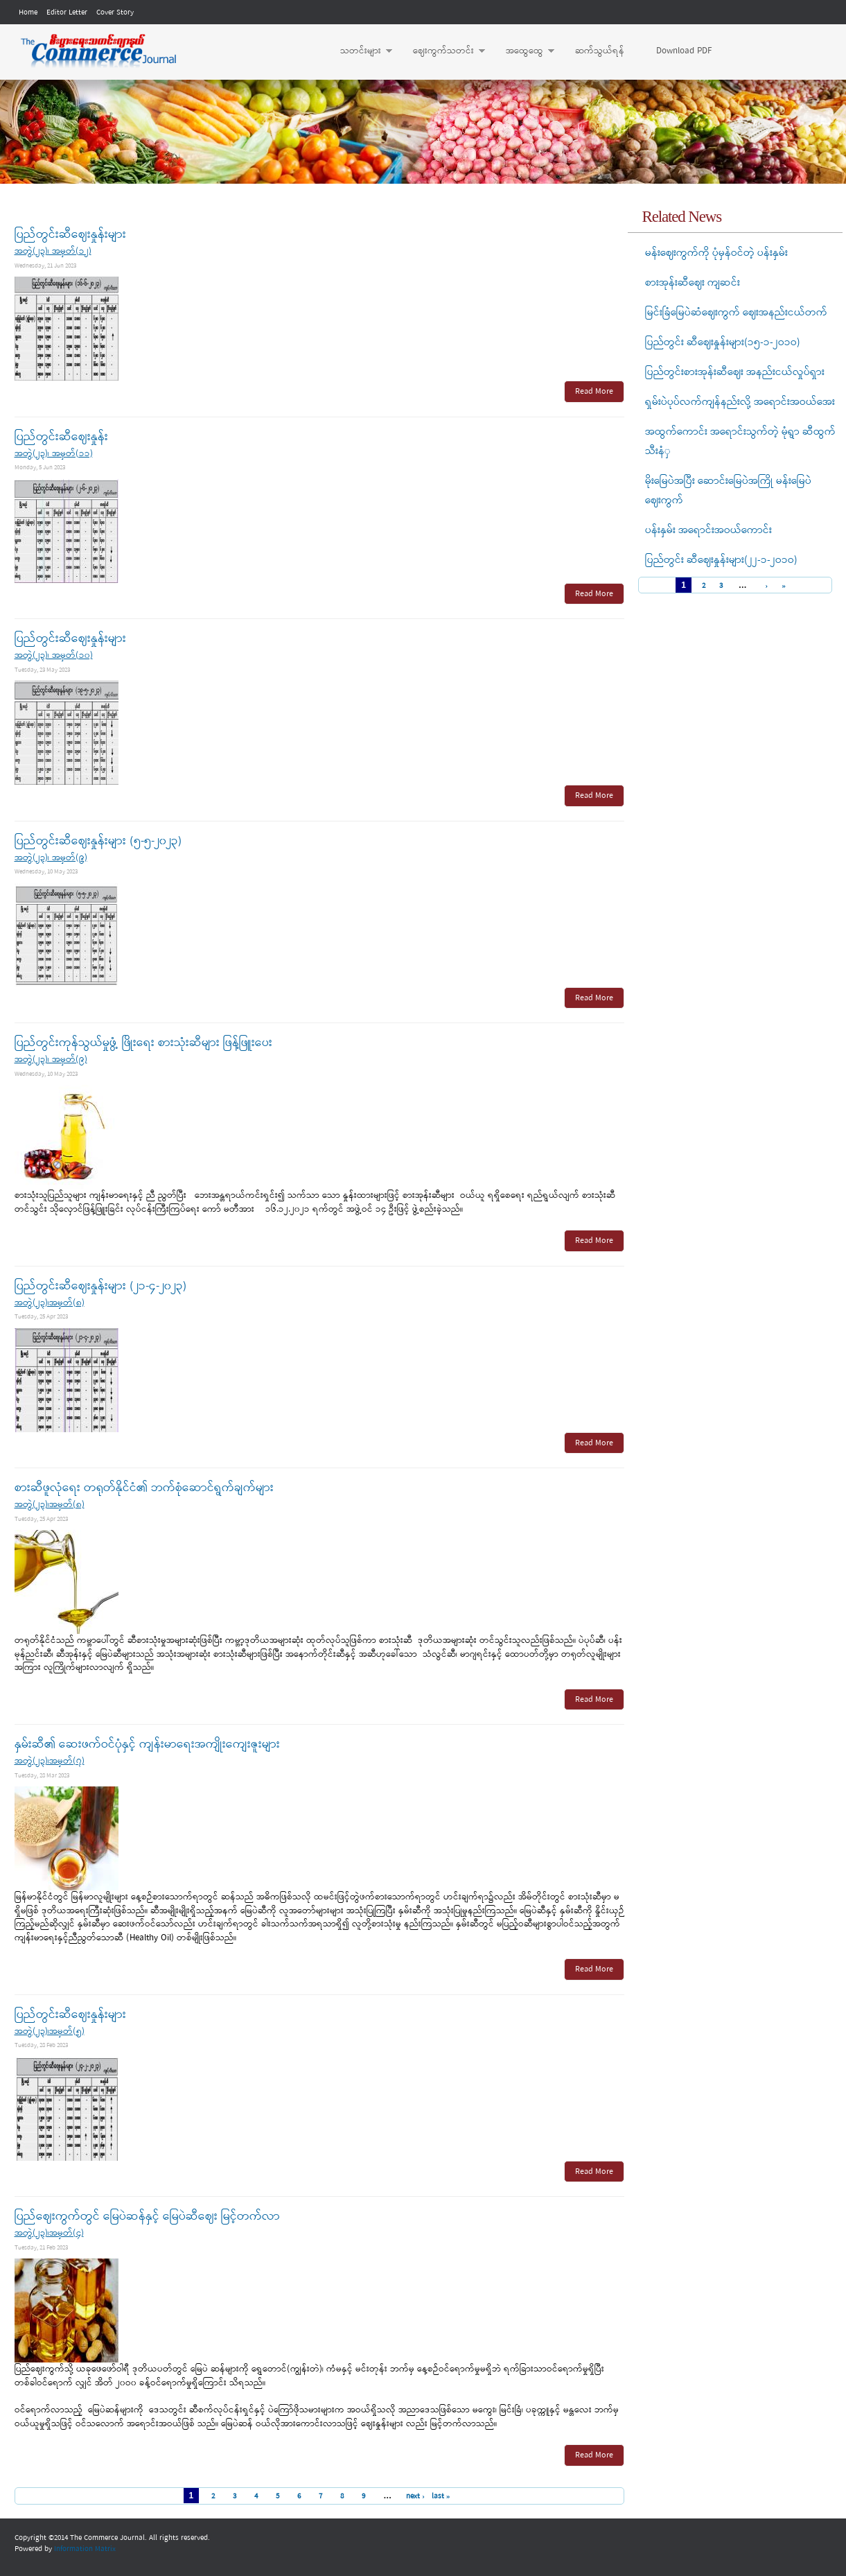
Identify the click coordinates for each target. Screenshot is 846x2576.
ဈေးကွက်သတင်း (442, 51)
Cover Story (115, 12)
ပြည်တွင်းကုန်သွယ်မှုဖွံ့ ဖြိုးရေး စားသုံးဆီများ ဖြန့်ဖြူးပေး (143, 1043)
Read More (594, 392)
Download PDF (684, 51)
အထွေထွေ (523, 51)
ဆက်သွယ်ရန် (599, 51)
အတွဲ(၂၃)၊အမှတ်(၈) (50, 1303)
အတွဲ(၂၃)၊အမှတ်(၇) (50, 1761)
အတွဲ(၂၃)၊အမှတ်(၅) (50, 2031)
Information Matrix (85, 2549)
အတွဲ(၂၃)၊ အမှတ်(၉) (51, 858)
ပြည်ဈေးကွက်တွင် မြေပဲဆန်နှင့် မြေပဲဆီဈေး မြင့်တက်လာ (147, 2217)
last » (441, 2496)
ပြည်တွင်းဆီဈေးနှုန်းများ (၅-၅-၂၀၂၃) (98, 841)
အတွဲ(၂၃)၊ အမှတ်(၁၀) (54, 655)
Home (28, 12)
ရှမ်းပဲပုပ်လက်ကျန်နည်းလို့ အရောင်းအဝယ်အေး (740, 402)
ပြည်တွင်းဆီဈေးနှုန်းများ (70, 235)
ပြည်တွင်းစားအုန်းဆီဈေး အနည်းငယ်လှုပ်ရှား (735, 372)
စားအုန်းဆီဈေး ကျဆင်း (692, 283)
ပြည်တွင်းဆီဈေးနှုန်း (61, 437)
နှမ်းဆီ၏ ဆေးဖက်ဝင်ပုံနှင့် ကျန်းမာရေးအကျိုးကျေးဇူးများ (147, 1744)
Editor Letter (66, 12)
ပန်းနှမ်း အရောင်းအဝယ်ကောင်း (708, 530)
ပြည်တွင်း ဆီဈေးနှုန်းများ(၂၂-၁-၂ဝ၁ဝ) (721, 560)
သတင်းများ (359, 51)
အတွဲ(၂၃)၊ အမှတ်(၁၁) (54, 453)
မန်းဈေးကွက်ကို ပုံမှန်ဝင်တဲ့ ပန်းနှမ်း (716, 253)
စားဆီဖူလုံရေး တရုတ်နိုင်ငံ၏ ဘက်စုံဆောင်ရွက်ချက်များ (144, 1488)
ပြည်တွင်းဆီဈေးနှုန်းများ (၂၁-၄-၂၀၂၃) (100, 1286)
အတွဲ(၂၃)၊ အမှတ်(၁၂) (53, 251)
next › (415, 2496)
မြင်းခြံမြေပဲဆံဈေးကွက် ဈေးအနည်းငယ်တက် (736, 312)
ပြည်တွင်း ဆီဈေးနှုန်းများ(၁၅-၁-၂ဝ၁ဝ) (722, 342)
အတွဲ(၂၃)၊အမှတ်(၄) (49, 2233)
